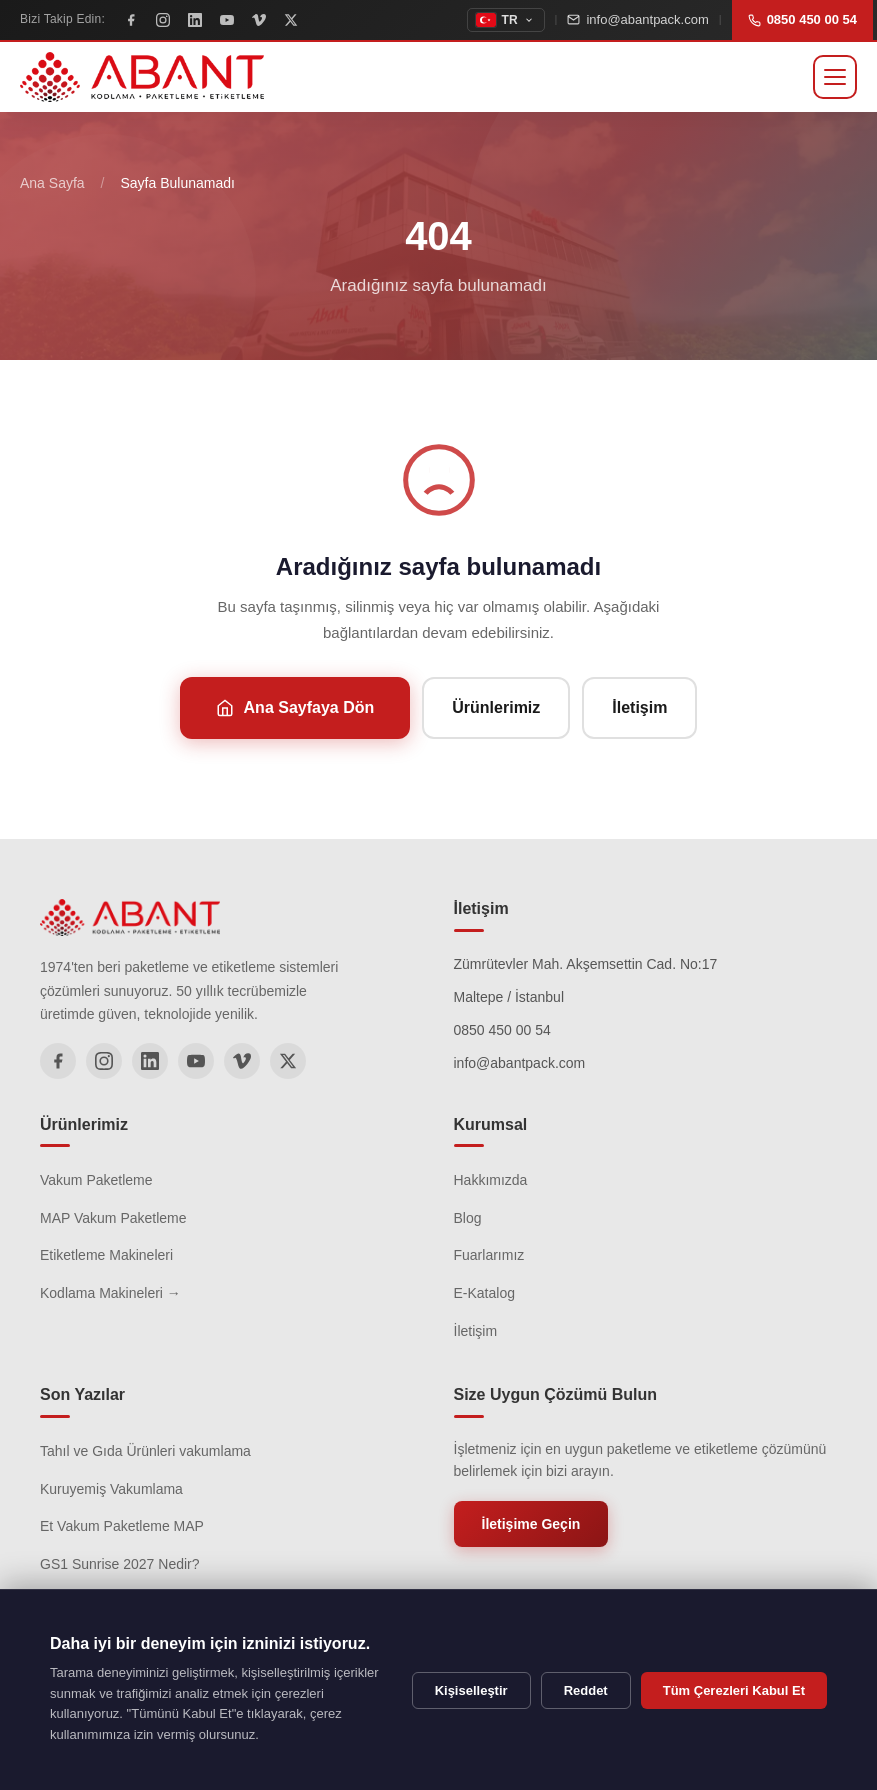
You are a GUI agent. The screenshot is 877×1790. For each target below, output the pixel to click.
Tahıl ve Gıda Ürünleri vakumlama (145, 1451)
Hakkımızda (491, 1180)
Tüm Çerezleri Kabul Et (734, 1690)
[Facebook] (131, 20)
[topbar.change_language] (506, 20)
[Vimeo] (259, 20)
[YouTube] (227, 20)
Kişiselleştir (471, 1690)
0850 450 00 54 (802, 19)
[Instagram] (163, 20)
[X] (291, 20)
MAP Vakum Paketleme (113, 1218)
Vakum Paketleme (96, 1180)
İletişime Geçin (531, 1524)
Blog (468, 1218)
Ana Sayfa (52, 183)
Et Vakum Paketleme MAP (122, 1526)
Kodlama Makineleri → (110, 1293)
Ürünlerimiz (496, 707)
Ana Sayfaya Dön (295, 708)
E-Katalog (484, 1293)
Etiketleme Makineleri (106, 1255)
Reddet (586, 1690)
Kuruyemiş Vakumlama (111, 1489)
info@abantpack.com (637, 19)
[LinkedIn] (195, 20)
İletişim (639, 707)
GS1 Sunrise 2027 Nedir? (120, 1564)
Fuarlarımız (489, 1255)
